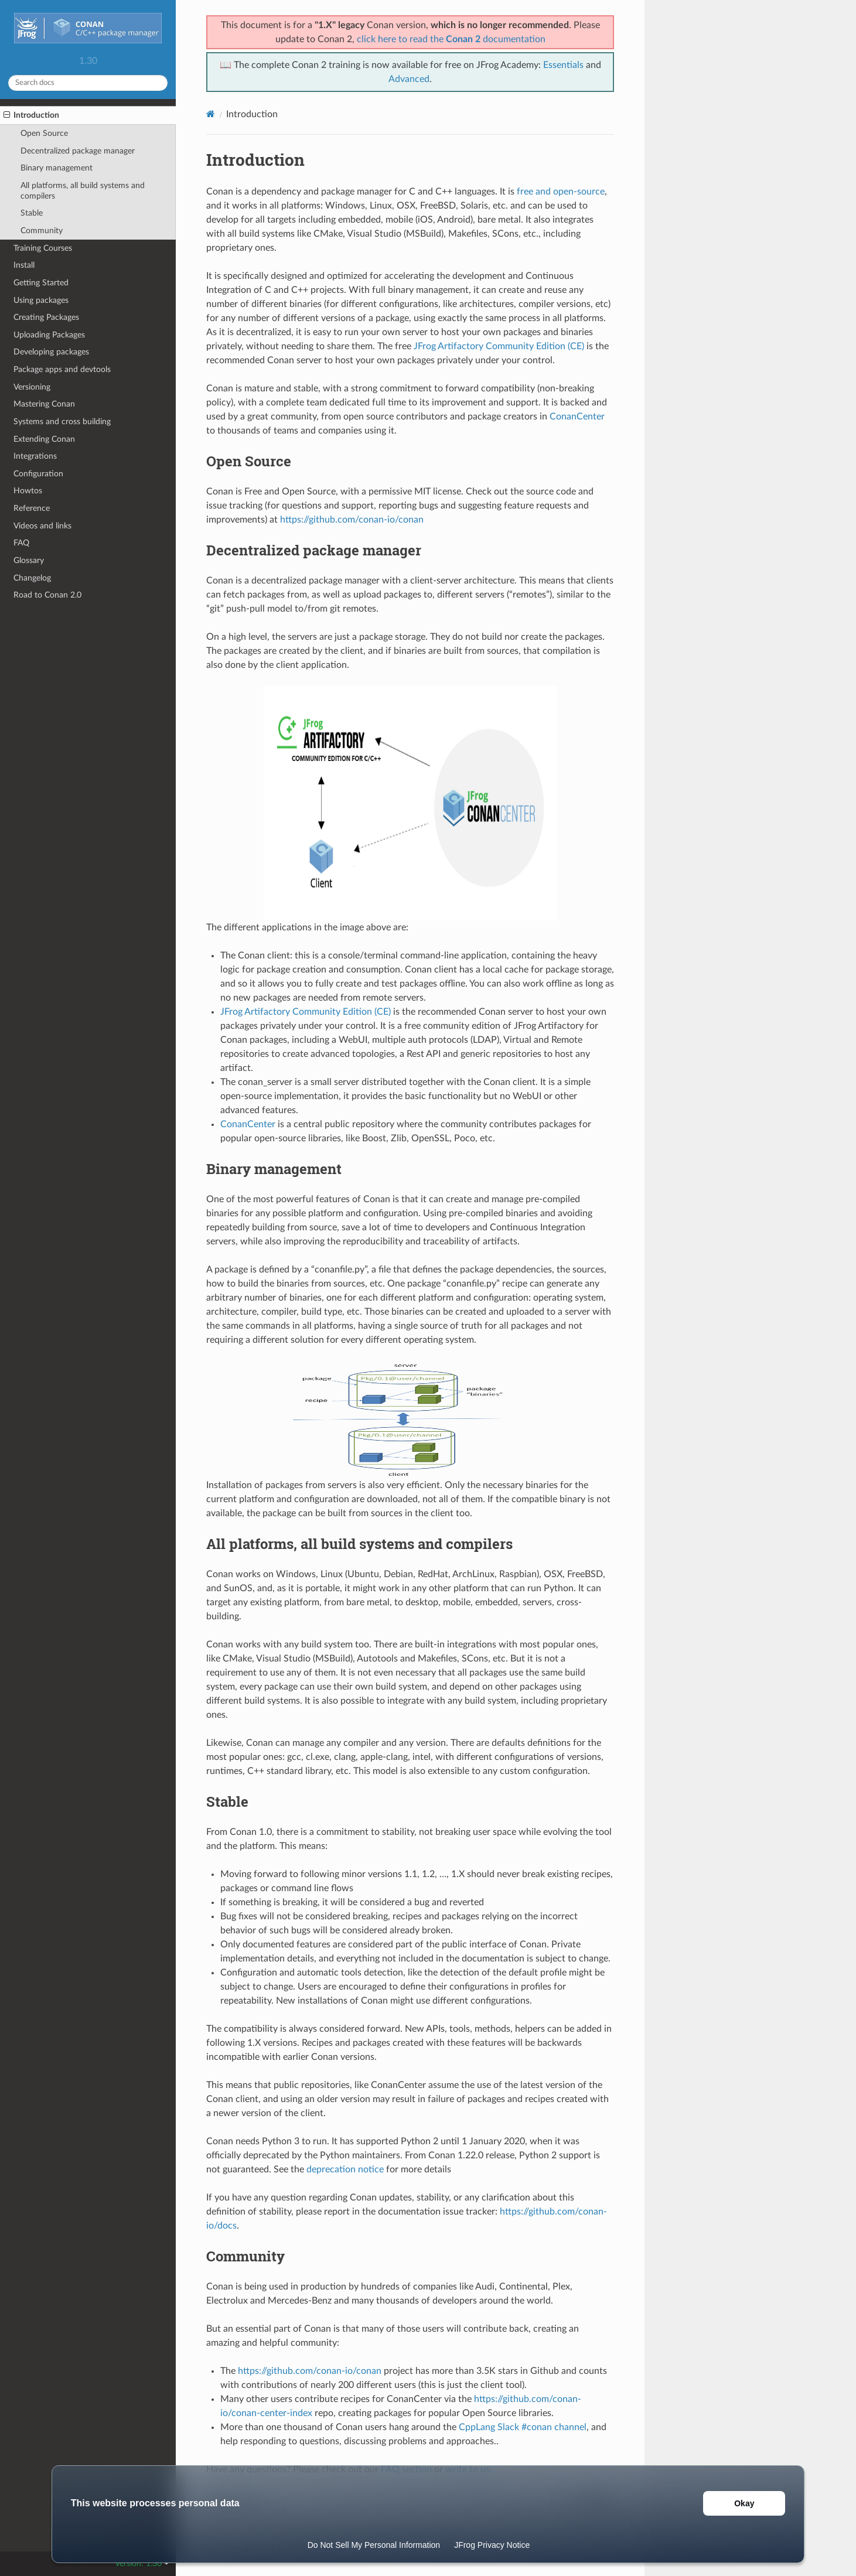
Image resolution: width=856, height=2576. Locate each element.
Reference (31, 508)
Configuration (38, 473)
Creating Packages (46, 317)
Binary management (57, 167)
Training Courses (42, 248)
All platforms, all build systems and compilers (83, 190)
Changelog (32, 578)
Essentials (563, 65)
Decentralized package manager (78, 150)
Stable (32, 213)
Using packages (41, 300)
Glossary (28, 560)
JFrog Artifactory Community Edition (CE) (499, 346)
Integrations (35, 456)
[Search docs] (88, 82)
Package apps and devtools (62, 369)
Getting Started (41, 282)
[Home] (210, 114)
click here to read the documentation (451, 39)
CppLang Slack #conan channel (522, 2427)
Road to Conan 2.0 (47, 595)
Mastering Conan (44, 404)
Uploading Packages (49, 334)
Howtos (27, 490)
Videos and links (42, 525)
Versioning (31, 387)
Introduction (31, 115)
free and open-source (561, 191)
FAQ (21, 542)
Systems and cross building (62, 421)
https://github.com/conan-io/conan (352, 519)
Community (42, 230)
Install (24, 265)
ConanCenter (577, 416)
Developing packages (51, 351)
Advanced (408, 79)
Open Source (44, 133)
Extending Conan (44, 439)
